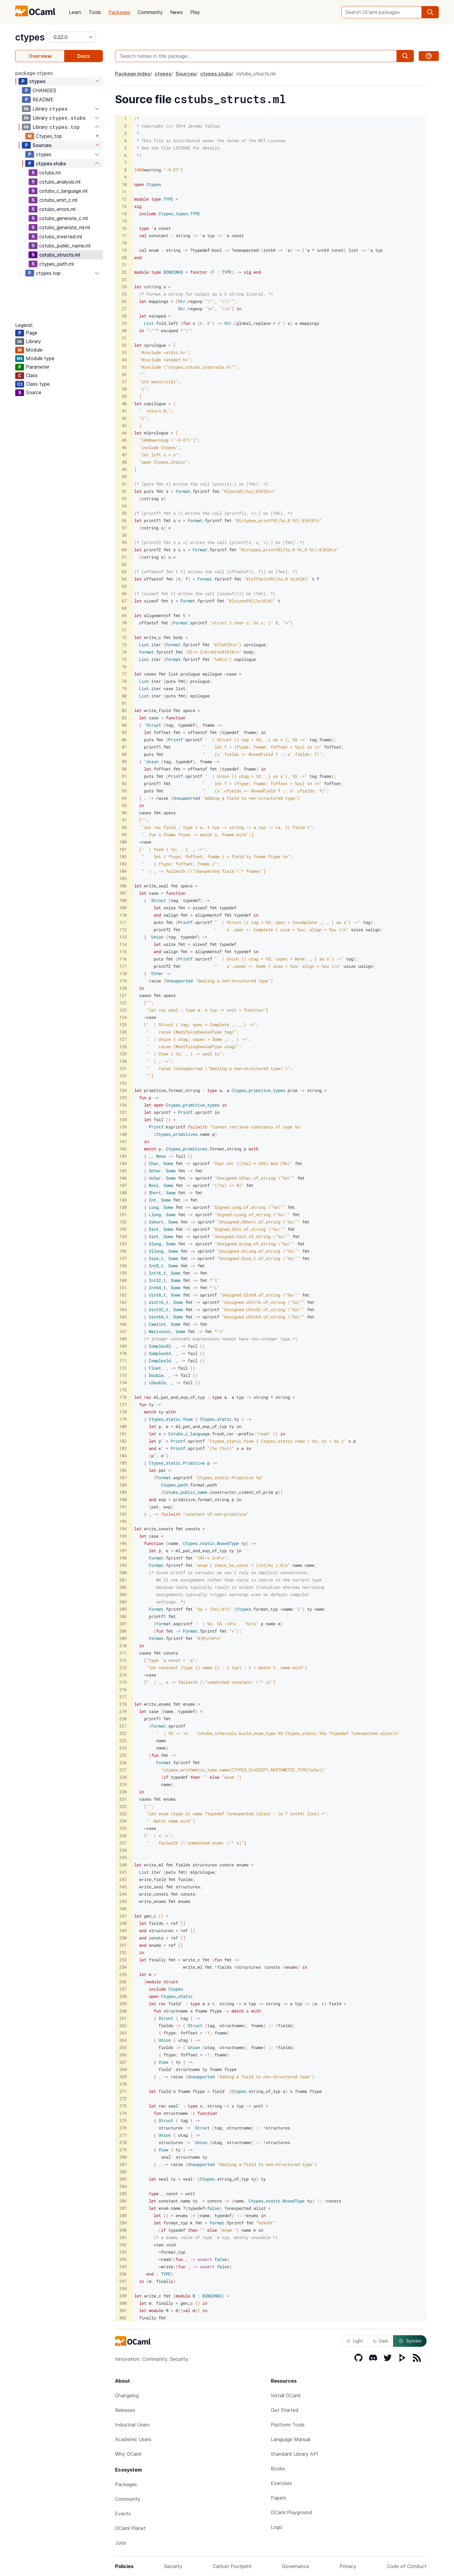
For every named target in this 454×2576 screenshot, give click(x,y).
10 (124, 184)
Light (354, 2340)
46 (124, 447)
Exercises (281, 2483)
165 (123, 1317)
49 (124, 469)
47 (124, 455)
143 (123, 1156)
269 (123, 2076)
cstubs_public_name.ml (64, 246)
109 (123, 908)
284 (123, 2186)
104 (123, 871)
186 (123, 1470)
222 (123, 1733)
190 (123, 1499)
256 (123, 1982)
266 (123, 2055)
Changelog (127, 2395)
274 (123, 2113)
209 (123, 1638)
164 (123, 1309)
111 (123, 922)
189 (123, 1492)
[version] (73, 37)
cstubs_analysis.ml (59, 182)
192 (123, 1514)
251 (123, 1945)
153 (123, 1229)
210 (123, 1645)
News (176, 12)
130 (123, 1061)
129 (123, 1054)
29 (124, 323)
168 (123, 1339)
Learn (75, 12)
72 (124, 637)
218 (123, 1704)
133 (123, 1083)
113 (123, 937)
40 (124, 403)
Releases (125, 2410)
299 (123, 2296)
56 (124, 520)
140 (123, 1134)
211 (123, 1653)
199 (123, 1565)
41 (124, 411)
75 (124, 659)
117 (123, 966)
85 (124, 732)
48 (124, 462)
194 (123, 1529)
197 (123, 1550)
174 (123, 1382)
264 (123, 2040)
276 (123, 2128)
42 (124, 418)
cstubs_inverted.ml (60, 236)
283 (123, 2179)
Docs (83, 56)
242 (123, 1879)
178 (123, 1412)
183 (123, 1448)
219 (123, 1711)
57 (124, 528)
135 (123, 1097)
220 (123, 1718)
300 (123, 2303)
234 (123, 1821)
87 (124, 747)
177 (123, 1404)
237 (123, 1843)
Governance (295, 2566)
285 (123, 2193)
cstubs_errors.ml (57, 209)
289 (123, 2223)
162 (123, 1295)
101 (123, 849)
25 (124, 294)
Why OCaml (128, 2454)
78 (124, 681)
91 (124, 776)
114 (123, 944)
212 (123, 1660)
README (43, 100)
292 (123, 2245)
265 (123, 2047)
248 (123, 1923)
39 (124, 396)
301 (123, 2310)
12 (124, 199)
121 (123, 995)
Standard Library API (294, 2454)
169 (123, 1346)
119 (123, 981)
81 (124, 703)
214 (123, 1675)
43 (124, 425)
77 (124, 674)
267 (123, 2062)
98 (124, 827)
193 (123, 1521)
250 (123, 1938)
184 (123, 1455)
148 (123, 1192)
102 (123, 856)
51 (124, 484)
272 (123, 2098)
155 (123, 1244)
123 (123, 1010)
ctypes (30, 37)
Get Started (285, 2410)
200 (123, 1572)
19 (124, 250)
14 (124, 213)
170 (123, 1353)
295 (123, 2266)
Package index (132, 74)
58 (124, 535)
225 (123, 1755)
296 (123, 2274)
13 (124, 206)
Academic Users (133, 2439)
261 (123, 2018)
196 (123, 1543)
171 (123, 1360)
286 (123, 2201)
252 (123, 1952)
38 (124, 389)
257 (123, 1989)
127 (123, 1039)
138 (123, 1119)
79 (124, 688)
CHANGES (44, 90)
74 (124, 652)
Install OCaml (285, 2395)
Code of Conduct (407, 2566)
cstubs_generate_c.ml (63, 218)
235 (123, 1828)
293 (123, 2252)
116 (123, 959)
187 (123, 1477)
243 (123, 1887)
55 (124, 513)
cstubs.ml (50, 173)
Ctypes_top (49, 136)
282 (123, 2171)
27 (124, 308)
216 (123, 1689)
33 (124, 352)
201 (123, 1580)
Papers (278, 2498)
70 (124, 623)
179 (123, 1419)
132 (123, 1076)
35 (124, 367)
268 (123, 2069)
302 (123, 2318)
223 (123, 1740)
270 (123, 2084)
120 (123, 988)
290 (123, 2230)
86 (124, 739)
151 (123, 1214)
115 (123, 951)
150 (123, 1207)
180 (123, 1426)
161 (123, 1287)
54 (124, 506)
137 (123, 1112)
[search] (430, 12)
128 (123, 1046)
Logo (276, 2527)
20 (124, 257)
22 (124, 272)
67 (124, 601)
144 (123, 1163)
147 (123, 1185)
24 (124, 287)
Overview (40, 56)
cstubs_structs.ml (59, 255)
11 (124, 192)
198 (123, 1558)
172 (123, 1368)
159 (123, 1273)
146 (123, 1178)
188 (123, 1485)
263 (123, 2033)
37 (124, 381)
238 (123, 1850)
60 (124, 550)
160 (123, 1280)
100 (123, 842)
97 (124, 820)
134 (123, 1090)
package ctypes (34, 73)
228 (123, 1777)
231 (123, 1799)
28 (124, 316)
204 (123, 1602)
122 (123, 1002)
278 (123, 2142)
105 (123, 878)
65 (124, 586)
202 (123, 1587)
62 (124, 564)
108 (123, 900)
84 (124, 725)
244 (123, 1894)
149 (123, 1200)
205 (123, 1609)
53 (124, 498)
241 (123, 1872)
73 (124, 645)
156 (123, 1251)
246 (123, 1908)
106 (123, 886)
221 (123, 1726)
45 (124, 440)
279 (123, 2150)
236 (123, 1835)
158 (123, 1266)
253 (123, 1960)
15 (124, 221)
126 (123, 1032)
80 (124, 696)
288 (123, 2215)
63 (124, 571)
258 (123, 1996)
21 (124, 265)
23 (124, 279)
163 (123, 1302)
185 (123, 1463)
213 (123, 1667)
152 (123, 1222)
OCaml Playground (291, 2512)
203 (123, 1594)
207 (123, 1624)
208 (123, 1631)
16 (124, 228)
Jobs (120, 2543)
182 (123, 1441)
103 (123, 864)
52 (124, 491)
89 (124, 761)
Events (123, 2514)
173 (123, 1375)
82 (124, 710)
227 (123, 1770)
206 (123, 1616)
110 (123, 915)
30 (124, 330)
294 (123, 2259)
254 (123, 1967)
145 (123, 1171)
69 (124, 615)
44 (124, 433)
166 (123, 1324)
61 (124, 557)
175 (123, 1390)
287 (123, 2208)
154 (123, 1236)
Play (195, 12)
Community (150, 12)
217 (123, 1697)
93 (124, 791)
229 (123, 1784)
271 (123, 2091)
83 (124, 718)
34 (124, 360)
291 (123, 2237)
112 (123, 929)
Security (173, 2566)
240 (123, 1865)
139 (123, 1127)
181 (123, 1434)
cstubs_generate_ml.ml (64, 227)
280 (123, 2157)
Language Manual (290, 2439)
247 (123, 1916)
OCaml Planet (130, 2528)
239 (123, 1857)
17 (124, 235)
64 (124, 579)
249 (123, 1930)
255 (123, 1974)
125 (123, 1024)
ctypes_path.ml (56, 264)
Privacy (348, 2566)
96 (124, 813)
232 (123, 1806)
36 (124, 374)
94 (124, 798)
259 (123, 2003)
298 (123, 2288)
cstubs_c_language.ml (63, 191)
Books (278, 2468)
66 (124, 593)
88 (124, 754)
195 (123, 1536)
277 (123, 2135)
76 (124, 666)
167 (123, 1331)
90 (124, 769)
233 (123, 1813)
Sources (42, 145)
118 (123, 973)
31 (124, 338)
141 (123, 1141)
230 (123, 1792)
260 (123, 2011)
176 (123, 1397)
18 (124, 243)
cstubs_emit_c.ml (58, 200)
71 (124, 630)
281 (123, 2164)
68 (124, 608)
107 (123, 893)
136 (123, 1105)
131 (123, 1068)
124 (123, 1017)
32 (124, 345)
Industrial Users (132, 2425)
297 (123, 2281)
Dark (380, 2340)
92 (124, 783)
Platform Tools (288, 2425)
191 (123, 1507)
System (409, 2341)
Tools (95, 12)
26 (124, 301)
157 (123, 1258)
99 (124, 834)
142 (123, 1149)
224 (123, 1748)
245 (123, 1901)
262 (123, 2025)
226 (123, 1762)
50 (124, 476)
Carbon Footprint (232, 2566)
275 (123, 2120)
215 (123, 1682)
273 (123, 2106)
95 (124, 805)
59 (124, 542)
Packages (119, 12)
